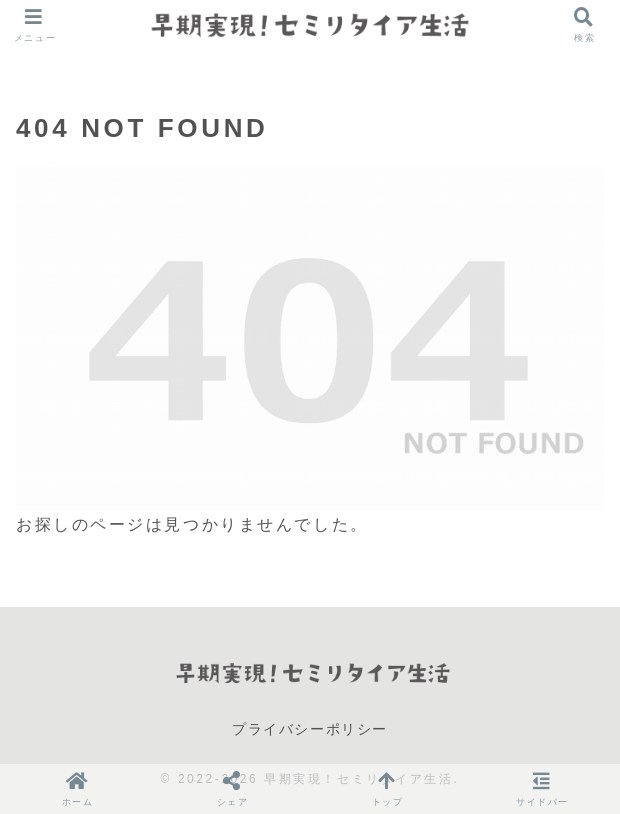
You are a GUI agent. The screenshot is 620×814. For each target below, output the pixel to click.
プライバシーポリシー (310, 729)
